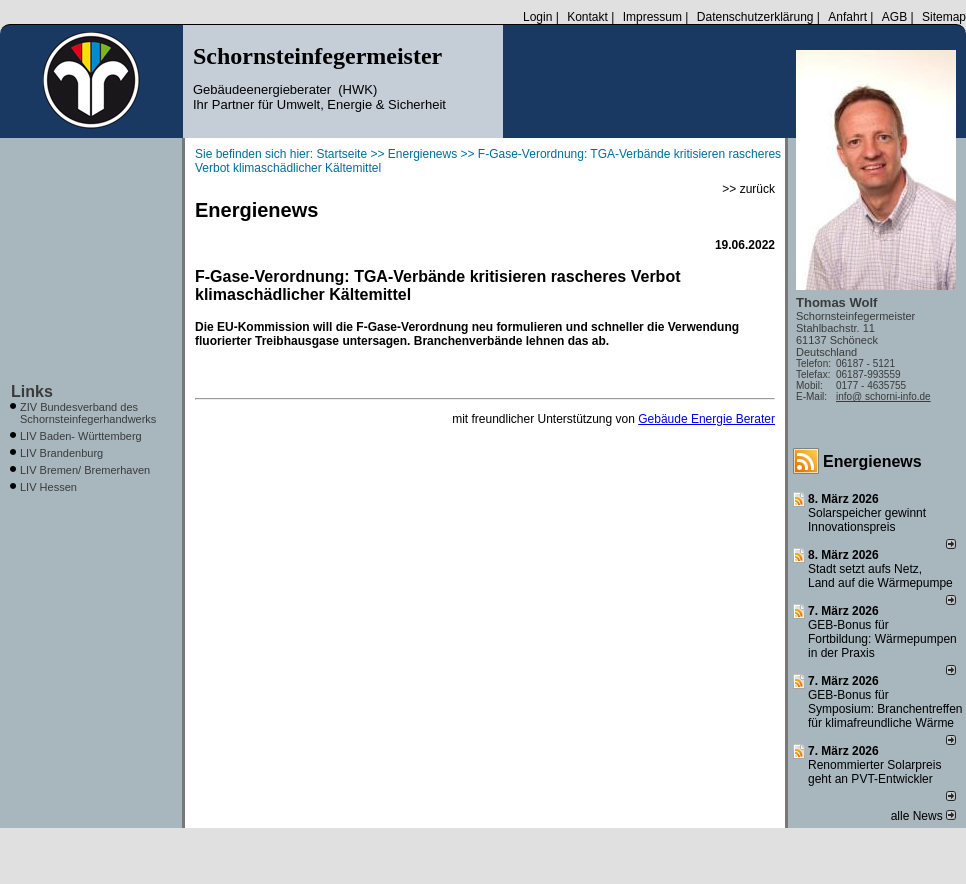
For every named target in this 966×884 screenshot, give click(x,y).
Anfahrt (847, 17)
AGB (894, 17)
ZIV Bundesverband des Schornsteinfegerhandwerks (88, 413)
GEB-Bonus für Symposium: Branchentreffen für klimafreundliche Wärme (885, 709)
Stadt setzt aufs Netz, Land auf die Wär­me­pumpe (880, 576)
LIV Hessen (48, 487)
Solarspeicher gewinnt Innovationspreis (867, 520)
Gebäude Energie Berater (706, 419)
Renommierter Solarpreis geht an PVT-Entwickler (874, 772)
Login (537, 17)
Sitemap (944, 17)
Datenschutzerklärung (755, 17)
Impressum (652, 17)
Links (32, 391)
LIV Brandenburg (61, 453)
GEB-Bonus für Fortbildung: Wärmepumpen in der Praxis (882, 639)
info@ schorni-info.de (883, 396)
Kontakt (587, 17)
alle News (923, 816)
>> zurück (748, 189)
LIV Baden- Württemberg (81, 436)
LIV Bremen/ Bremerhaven (85, 470)
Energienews (872, 461)
